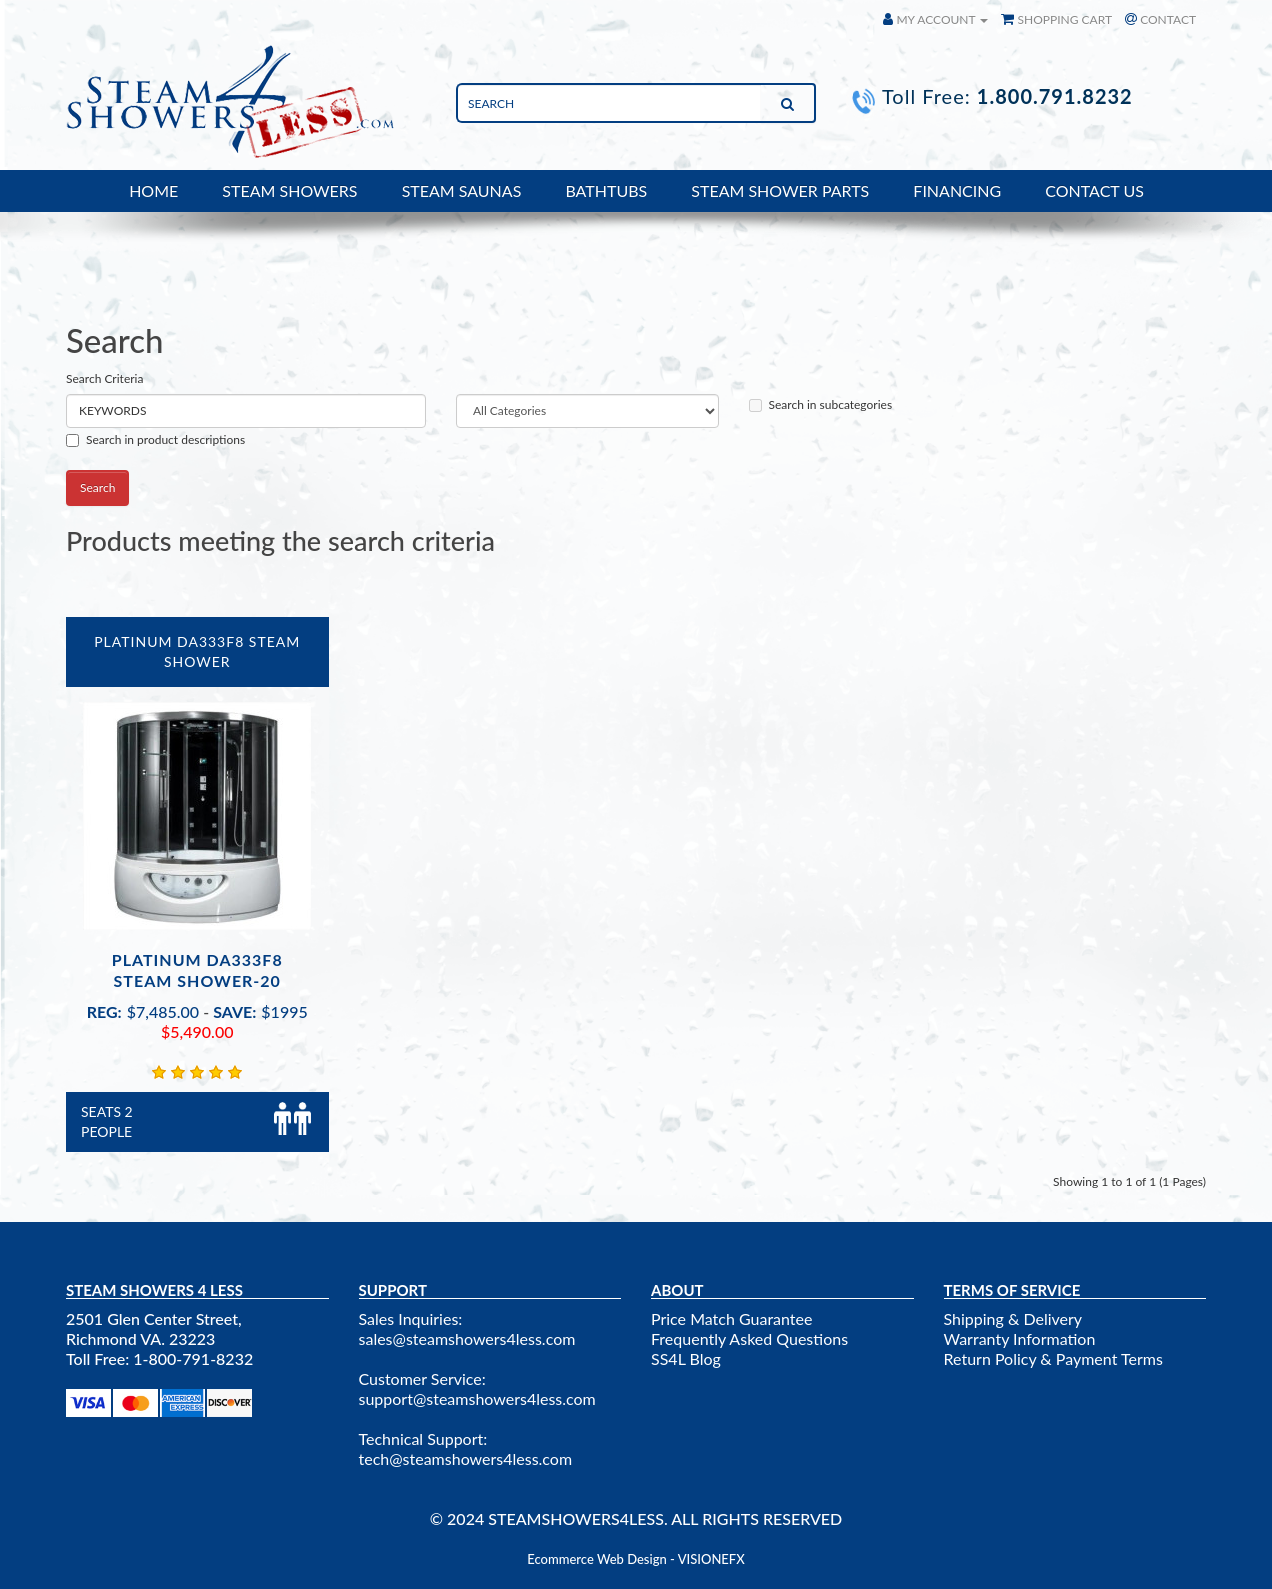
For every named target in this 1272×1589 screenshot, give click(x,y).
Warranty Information (1020, 1338)
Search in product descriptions (155, 439)
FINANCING (957, 190)
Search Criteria (104, 378)
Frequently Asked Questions (749, 1338)
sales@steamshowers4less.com (467, 1338)
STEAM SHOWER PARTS (780, 190)
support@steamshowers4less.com (477, 1398)
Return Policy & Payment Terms (1053, 1358)
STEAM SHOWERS (289, 190)
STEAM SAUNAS (462, 190)
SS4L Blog (686, 1358)
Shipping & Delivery (1013, 1318)
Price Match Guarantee (731, 1318)
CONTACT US (1094, 190)
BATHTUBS (606, 190)
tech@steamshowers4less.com (466, 1458)
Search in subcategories (821, 404)
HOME (153, 190)
